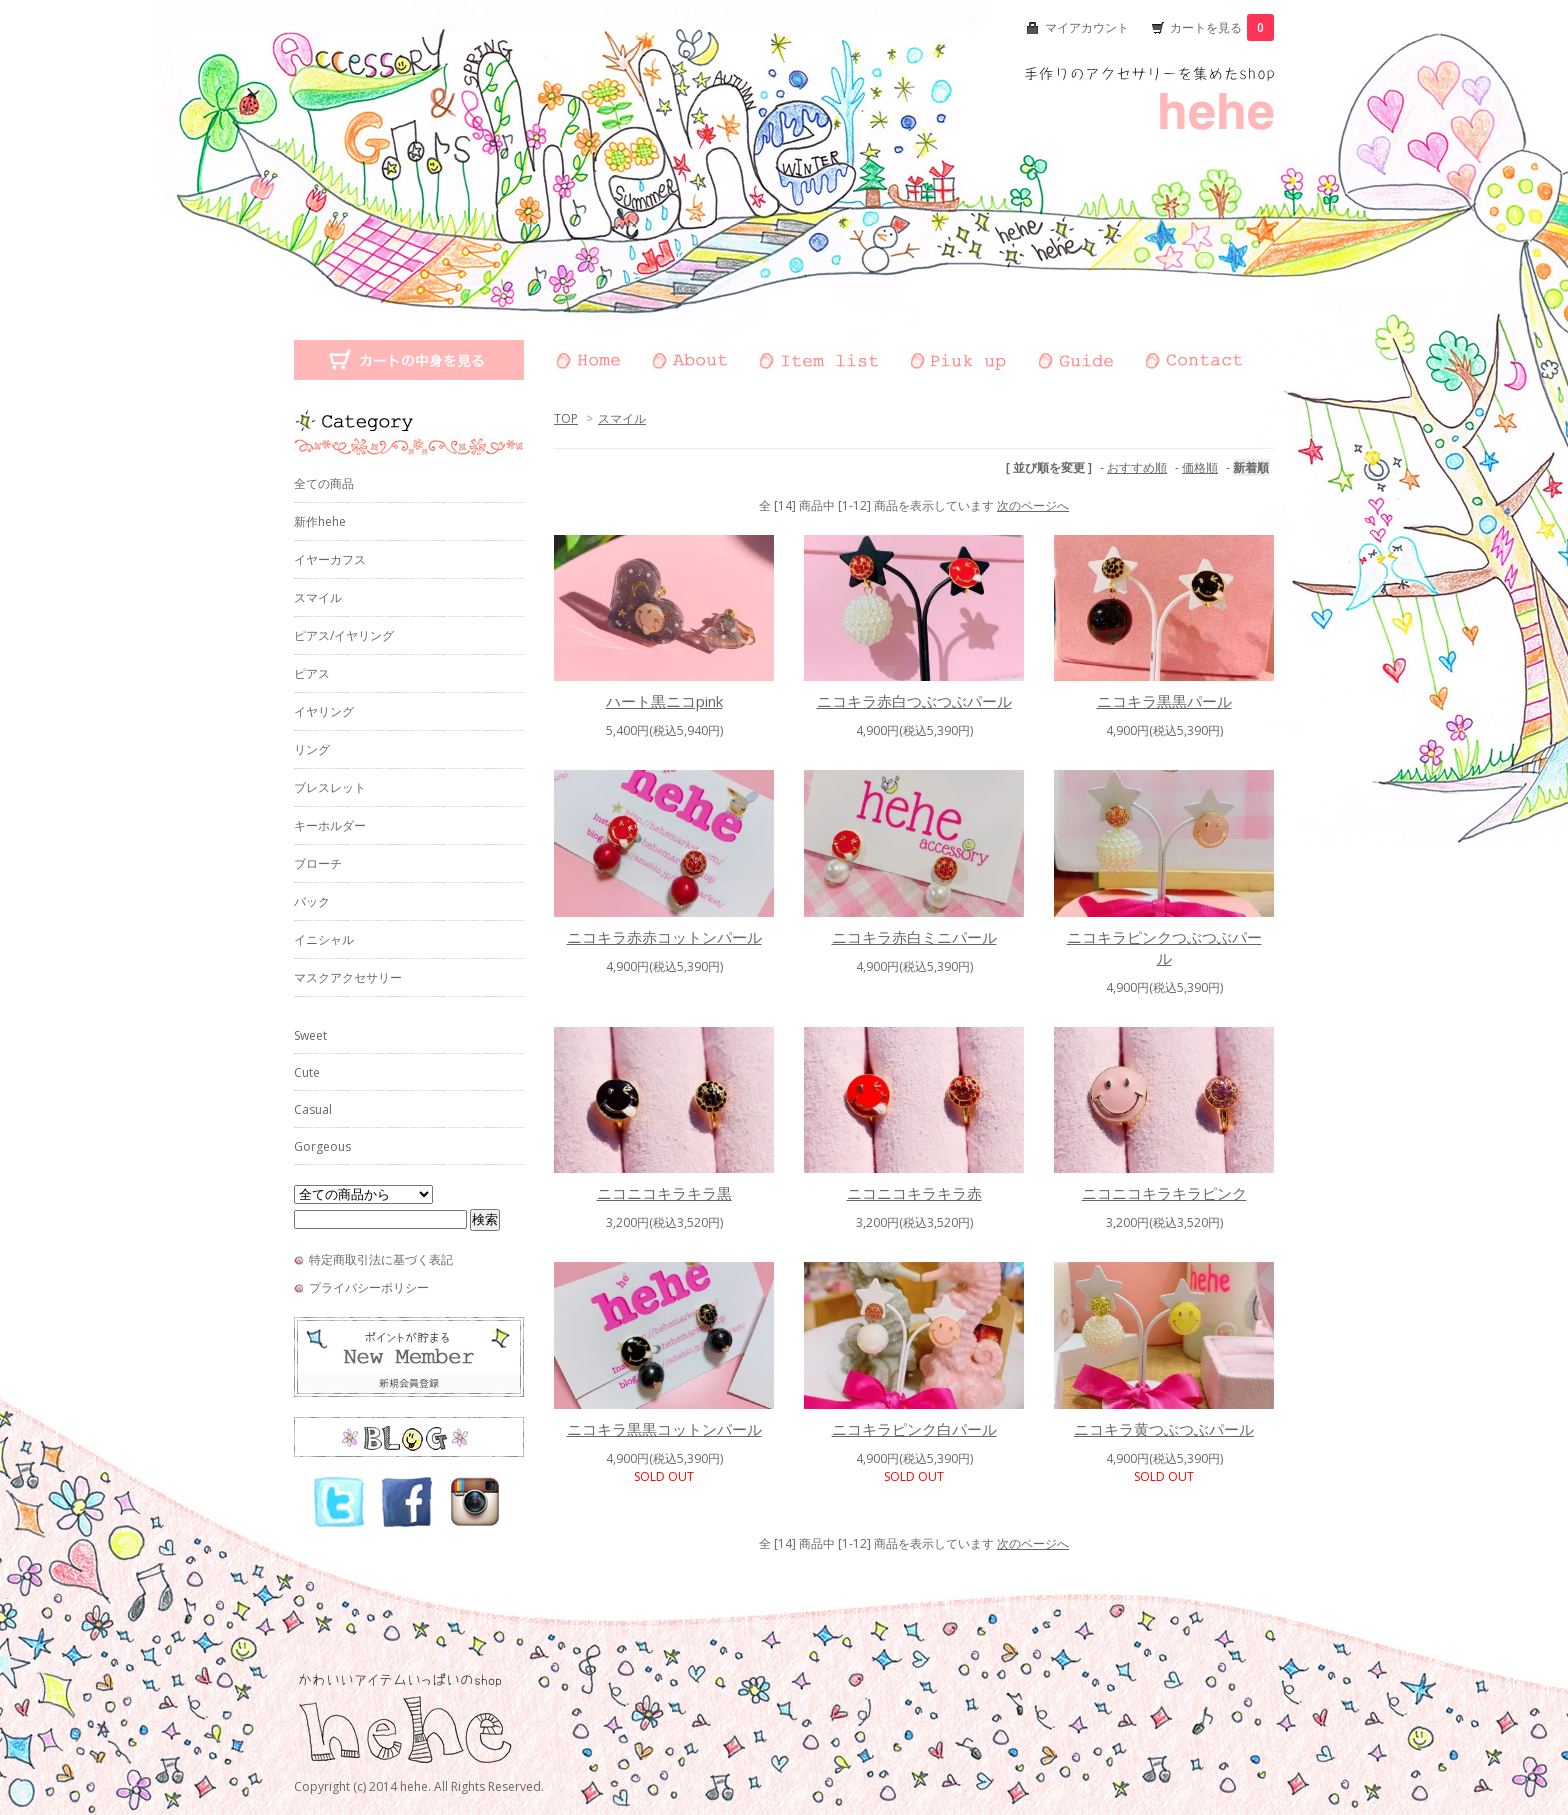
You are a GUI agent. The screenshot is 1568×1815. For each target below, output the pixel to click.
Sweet (310, 1035)
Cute (307, 1072)
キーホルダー (330, 825)
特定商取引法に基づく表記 (381, 1259)
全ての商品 (324, 483)
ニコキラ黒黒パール (1164, 701)
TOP (566, 418)
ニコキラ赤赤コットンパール (664, 937)
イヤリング (324, 711)
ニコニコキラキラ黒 (664, 1193)
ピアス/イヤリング (344, 635)
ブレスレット (330, 787)
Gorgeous (322, 1146)
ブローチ (318, 863)
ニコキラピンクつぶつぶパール (1164, 947)
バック (312, 901)
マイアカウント (1087, 27)
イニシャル (324, 939)
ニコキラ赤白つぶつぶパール (914, 701)
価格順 (1200, 467)
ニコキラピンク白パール (914, 1429)
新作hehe (320, 521)
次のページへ (1033, 505)
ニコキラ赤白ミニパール (914, 937)
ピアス (312, 673)
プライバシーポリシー (369, 1287)
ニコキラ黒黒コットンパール (664, 1429)
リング (312, 749)
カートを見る (1222, 27)
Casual (313, 1109)
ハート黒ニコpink (664, 701)
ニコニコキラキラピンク (1164, 1193)
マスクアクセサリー (348, 977)
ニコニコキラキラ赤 (914, 1193)
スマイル (622, 418)
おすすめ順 (1137, 467)
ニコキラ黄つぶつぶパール (1164, 1429)
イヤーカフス (330, 559)
